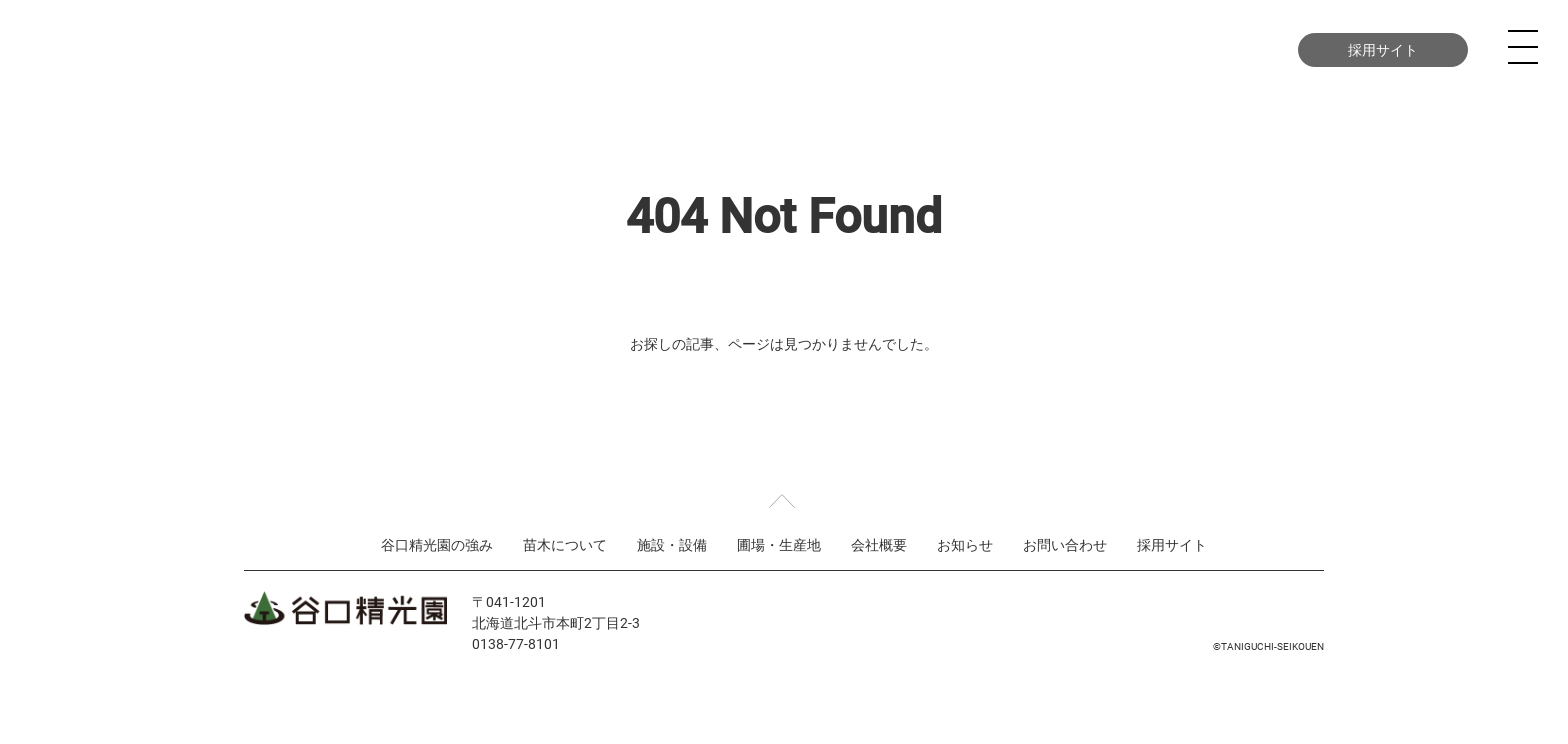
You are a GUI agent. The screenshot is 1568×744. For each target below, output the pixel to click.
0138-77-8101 (516, 643)
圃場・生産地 (916, 49)
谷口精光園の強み (514, 49)
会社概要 (1036, 49)
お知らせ (965, 544)
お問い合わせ (1196, 49)
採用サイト (1383, 49)
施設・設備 (789, 49)
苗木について (662, 49)
